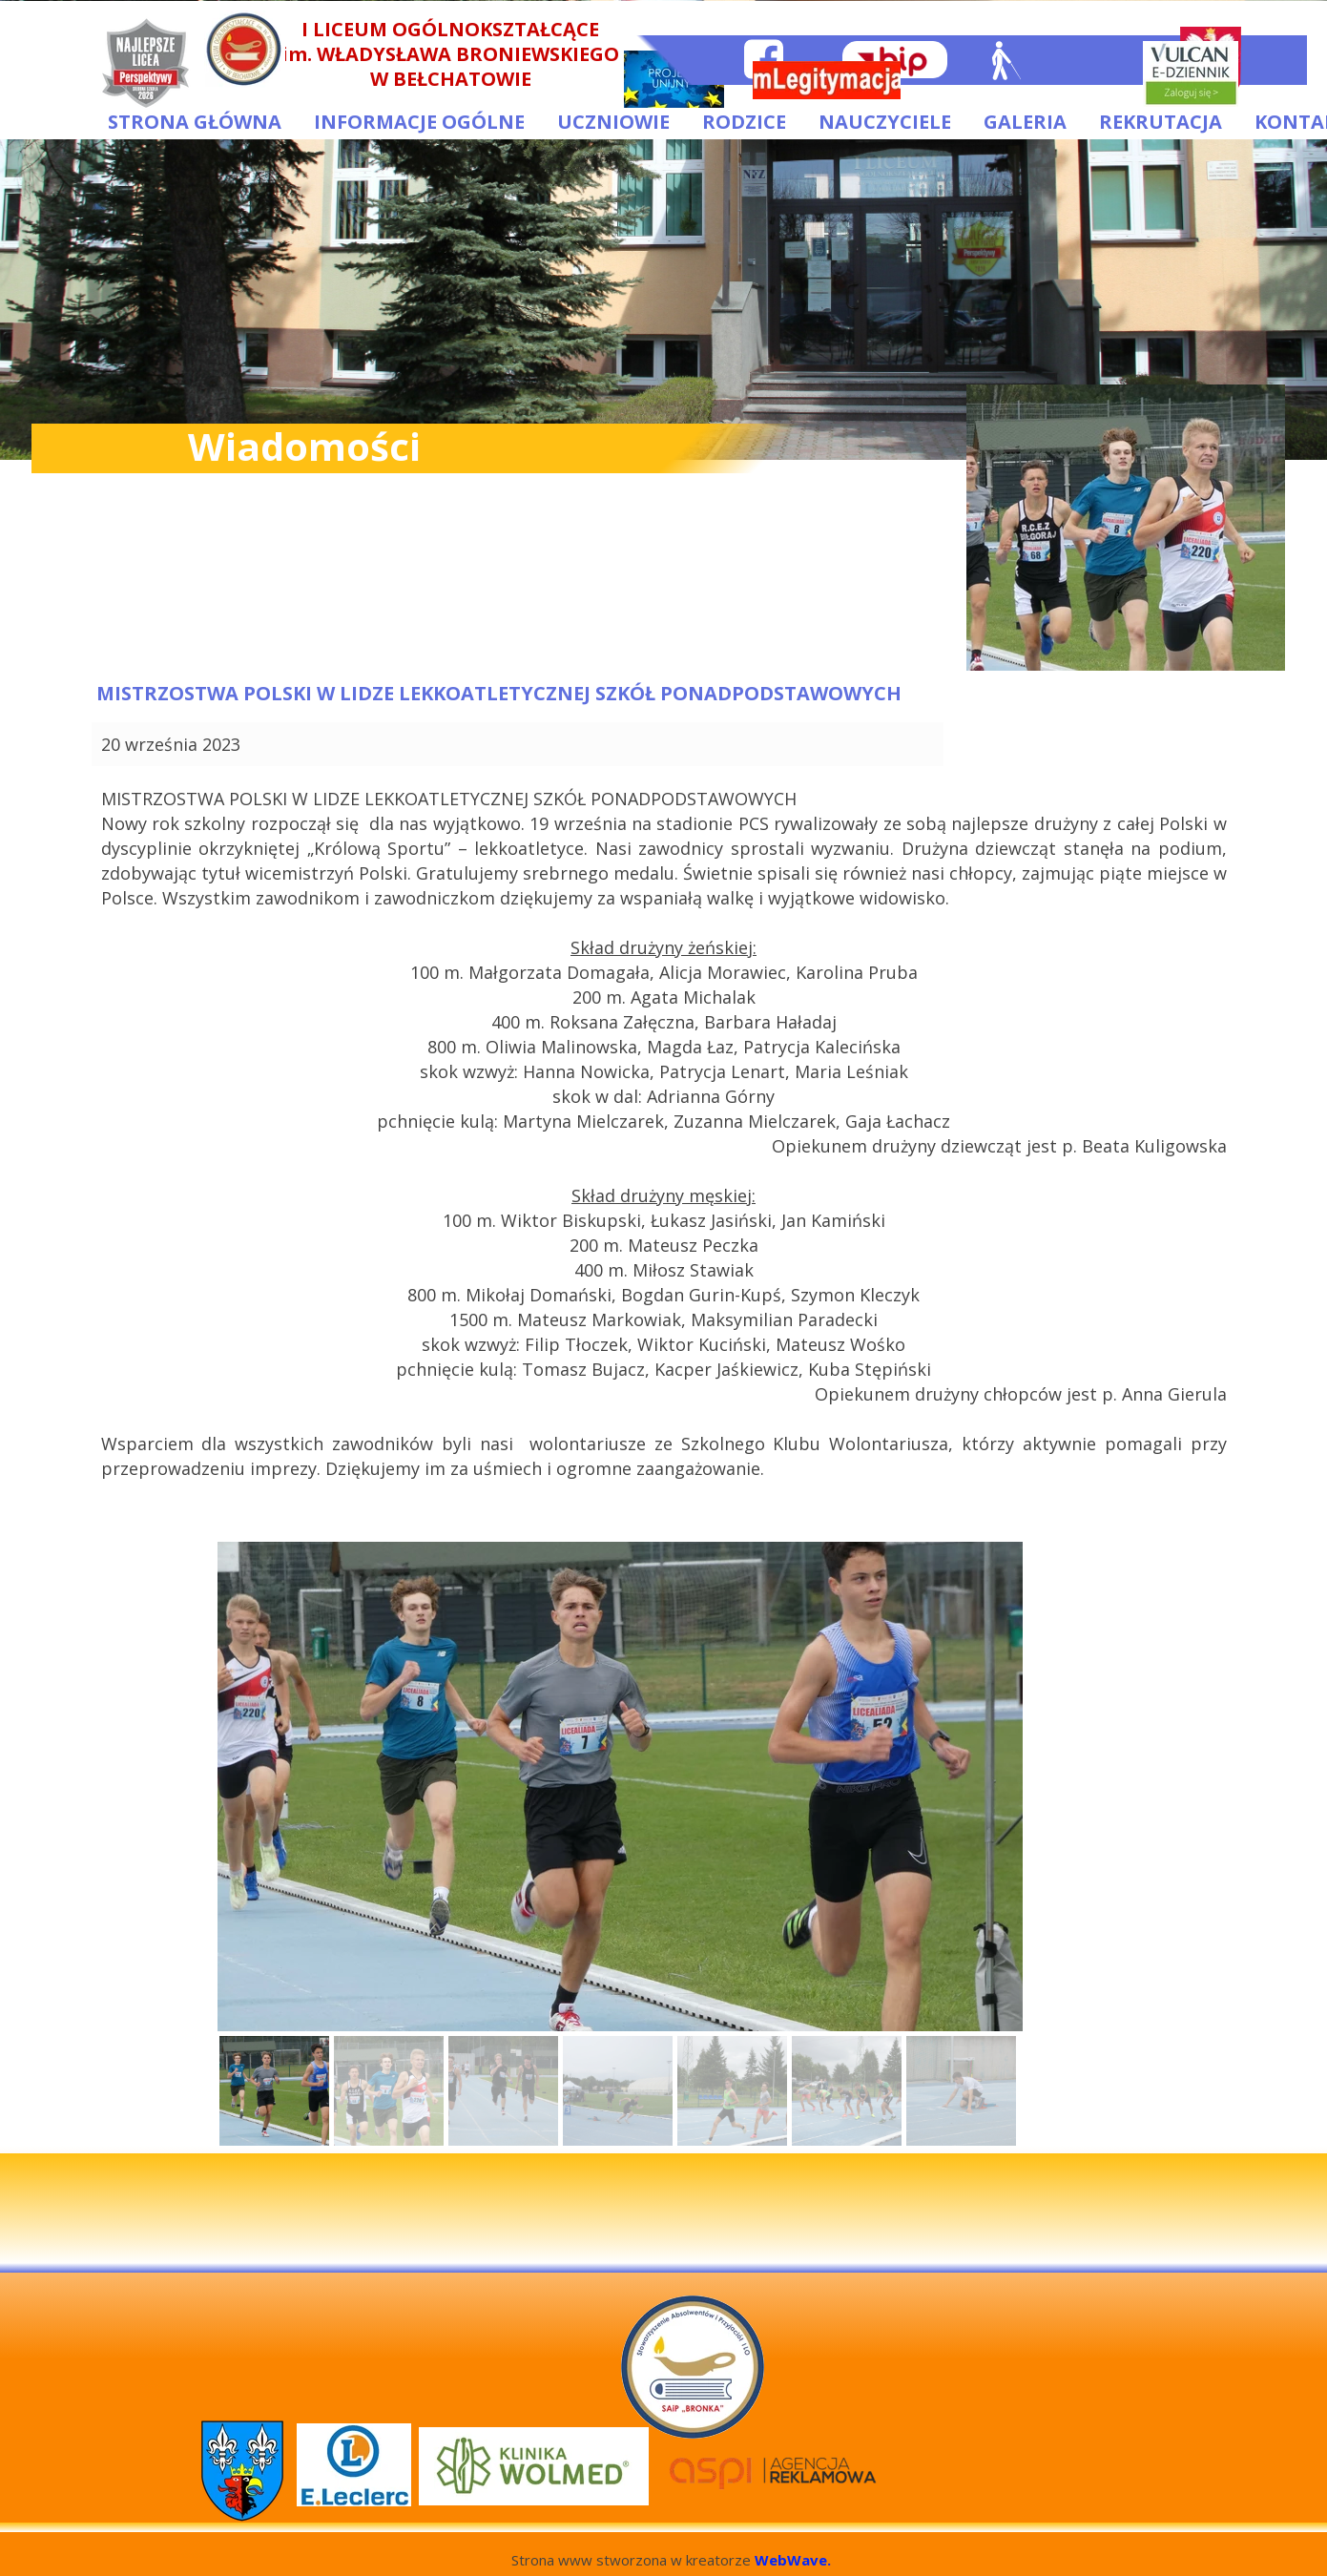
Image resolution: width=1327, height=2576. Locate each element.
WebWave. (793, 2559)
